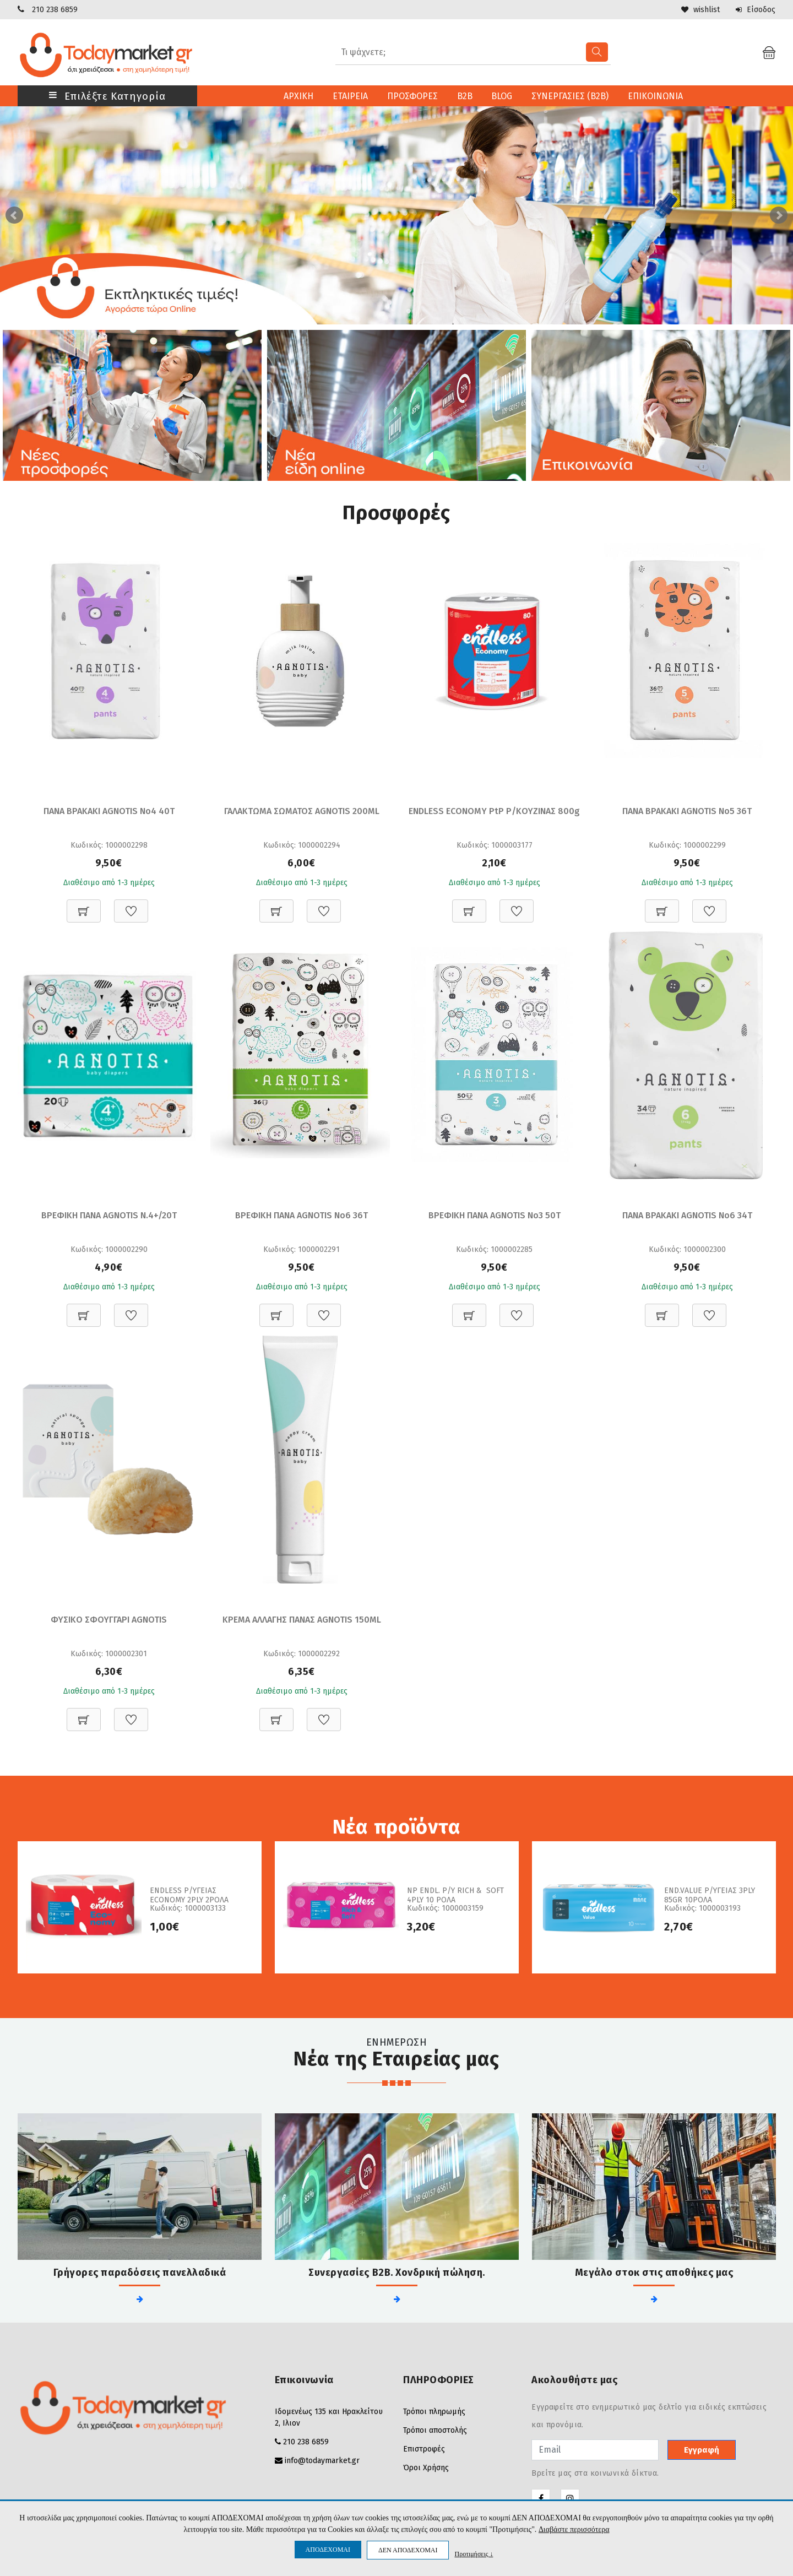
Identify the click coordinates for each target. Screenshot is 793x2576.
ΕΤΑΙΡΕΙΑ (350, 96)
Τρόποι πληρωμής (434, 2411)
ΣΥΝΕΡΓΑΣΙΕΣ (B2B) (570, 96)
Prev (14, 215)
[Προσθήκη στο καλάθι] (83, 905)
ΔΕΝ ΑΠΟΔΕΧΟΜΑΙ (407, 2550)
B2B (464, 96)
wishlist (699, 9)
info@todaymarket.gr (322, 2460)
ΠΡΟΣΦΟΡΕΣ (412, 96)
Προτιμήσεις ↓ (473, 2553)
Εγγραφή (701, 2450)
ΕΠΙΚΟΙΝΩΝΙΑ (655, 96)
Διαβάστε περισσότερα (573, 2529)
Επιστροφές (424, 2449)
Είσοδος (755, 9)
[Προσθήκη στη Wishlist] (131, 905)
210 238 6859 (55, 9)
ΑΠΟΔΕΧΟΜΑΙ (328, 2549)
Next (778, 215)
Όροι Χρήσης (426, 2467)
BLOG (502, 96)
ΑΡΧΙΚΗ (298, 96)
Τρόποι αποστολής (435, 2430)
